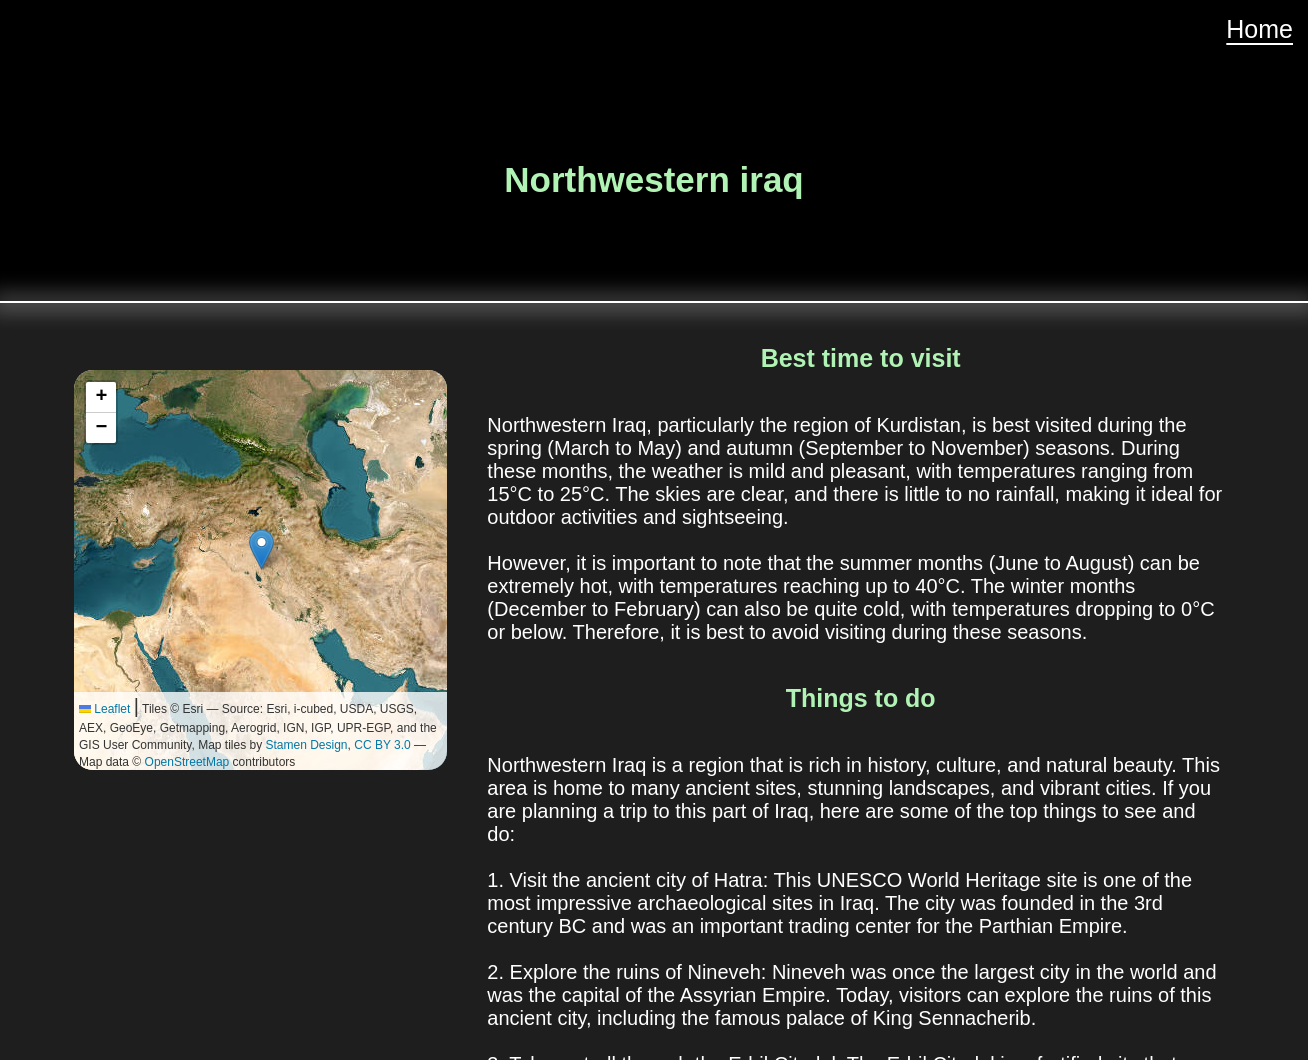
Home (1259, 29)
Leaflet (104, 709)
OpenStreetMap (187, 762)
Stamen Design (307, 745)
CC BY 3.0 (382, 745)
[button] (261, 549)
